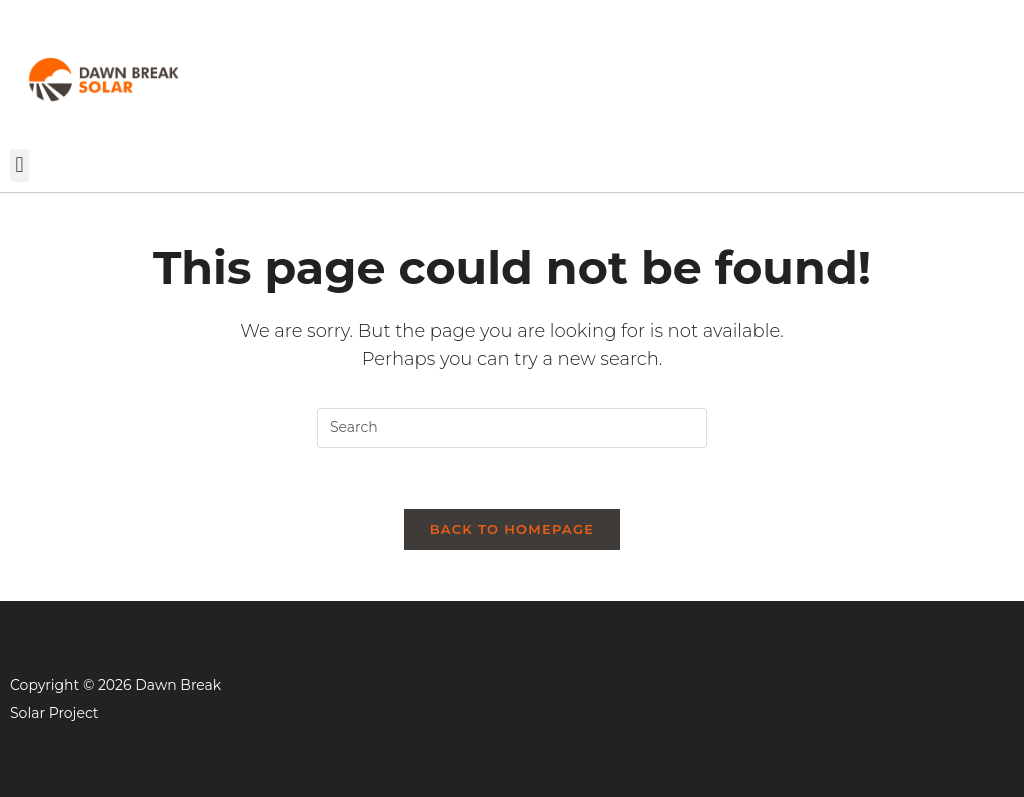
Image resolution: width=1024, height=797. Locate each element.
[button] (19, 165)
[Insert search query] (512, 428)
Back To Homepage (512, 529)
